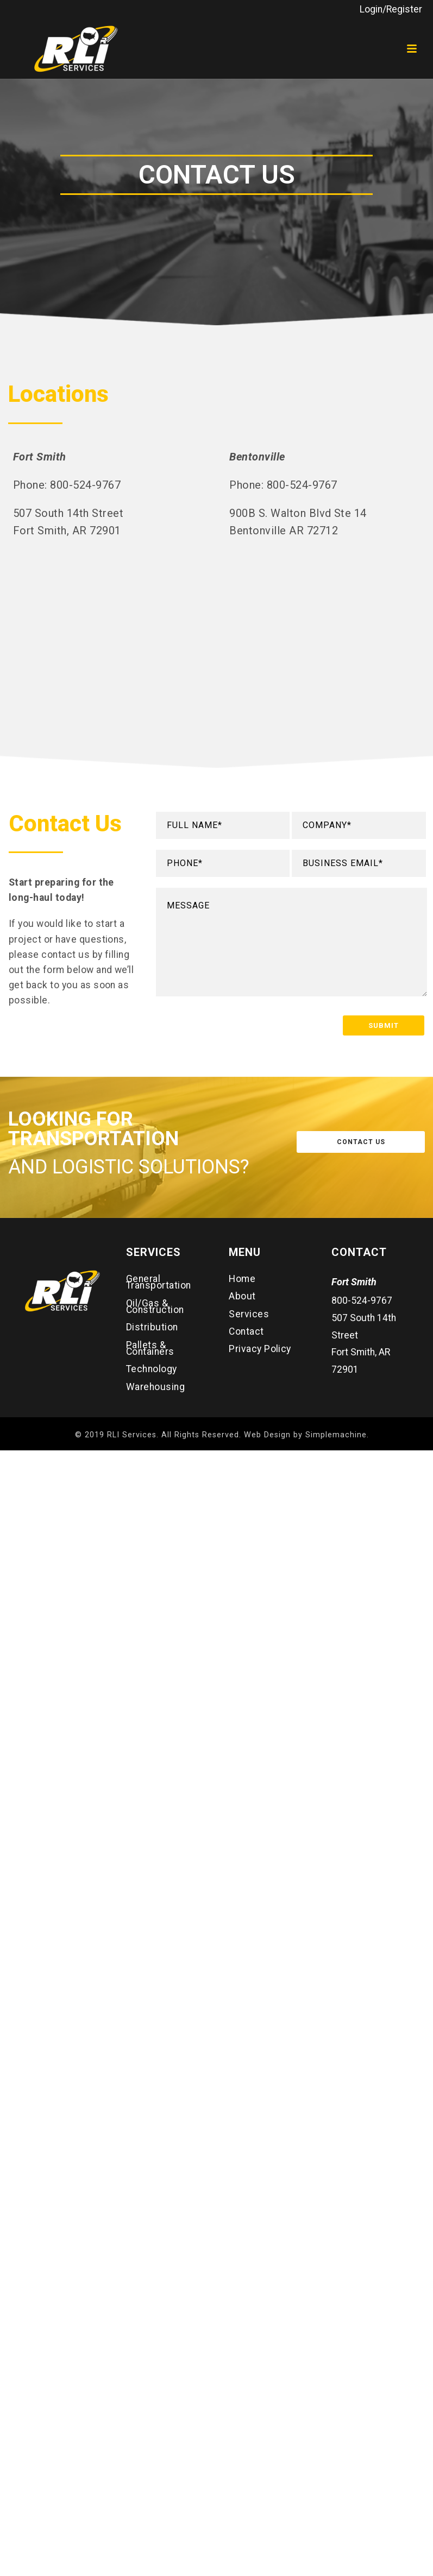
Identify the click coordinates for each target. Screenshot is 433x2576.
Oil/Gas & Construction (155, 1306)
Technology (151, 1368)
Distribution (152, 1327)
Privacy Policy (260, 1348)
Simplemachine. (337, 1434)
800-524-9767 (361, 1300)
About (242, 1296)
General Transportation (158, 1282)
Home (242, 1278)
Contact (246, 1331)
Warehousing (155, 1386)
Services (249, 1314)
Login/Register (391, 9)
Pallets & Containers (150, 1348)
